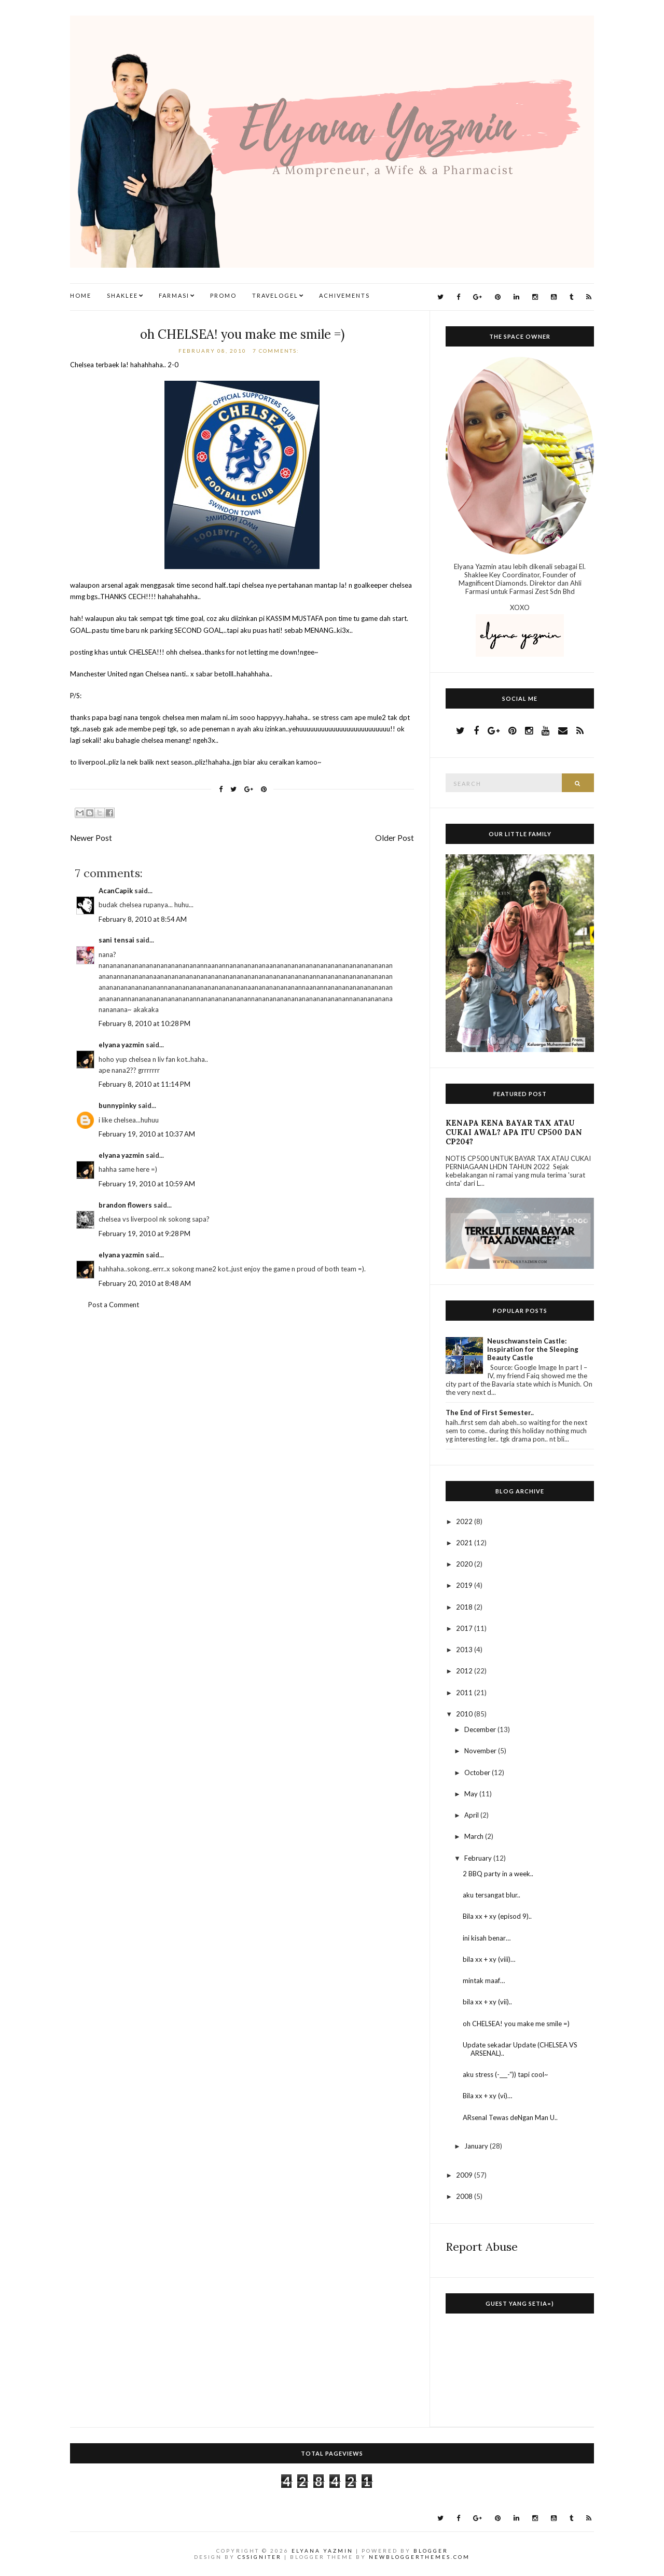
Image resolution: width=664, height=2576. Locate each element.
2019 (465, 1585)
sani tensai (116, 940)
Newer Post (91, 837)
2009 (465, 2175)
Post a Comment (113, 1304)
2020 (465, 1564)
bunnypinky (117, 1105)
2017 (465, 1628)
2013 (465, 1649)
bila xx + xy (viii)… (489, 1959)
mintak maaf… (484, 1980)
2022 (465, 1521)
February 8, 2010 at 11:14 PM (144, 1084)
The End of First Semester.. (490, 1412)
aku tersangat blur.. (491, 1895)
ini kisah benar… (486, 1938)
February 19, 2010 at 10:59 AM (147, 1184)
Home (80, 295)
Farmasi (174, 295)
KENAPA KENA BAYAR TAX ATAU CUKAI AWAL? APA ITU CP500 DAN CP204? (514, 1132)
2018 (465, 1607)
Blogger (430, 2550)
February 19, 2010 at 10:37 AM (147, 1134)
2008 (465, 2196)
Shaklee (122, 295)
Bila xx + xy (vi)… (487, 2096)
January (477, 2146)
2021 (465, 1543)
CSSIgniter (260, 2557)
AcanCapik (116, 891)
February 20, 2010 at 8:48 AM (145, 1283)
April (472, 1815)
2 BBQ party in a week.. (498, 1873)
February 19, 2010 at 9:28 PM (144, 1233)
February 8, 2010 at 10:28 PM (144, 1023)
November (481, 1751)
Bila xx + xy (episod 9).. (497, 1916)
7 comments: (277, 351)
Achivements (344, 295)
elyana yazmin (121, 1045)
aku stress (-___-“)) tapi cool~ (505, 2074)
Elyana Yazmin (322, 2550)
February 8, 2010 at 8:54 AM (143, 919)
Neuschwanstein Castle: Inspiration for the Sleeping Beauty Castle (532, 1349)
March (474, 1836)
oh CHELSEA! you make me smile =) (242, 334)
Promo (223, 295)
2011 (465, 1692)
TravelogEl (275, 295)
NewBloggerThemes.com (419, 2557)
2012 (465, 1671)
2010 (465, 1714)
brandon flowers (125, 1205)
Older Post (394, 837)
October (478, 1772)
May (471, 1794)
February (478, 1858)
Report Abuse (482, 2246)
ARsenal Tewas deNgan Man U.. (510, 2117)
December (480, 1729)
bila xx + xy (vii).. (487, 2002)
